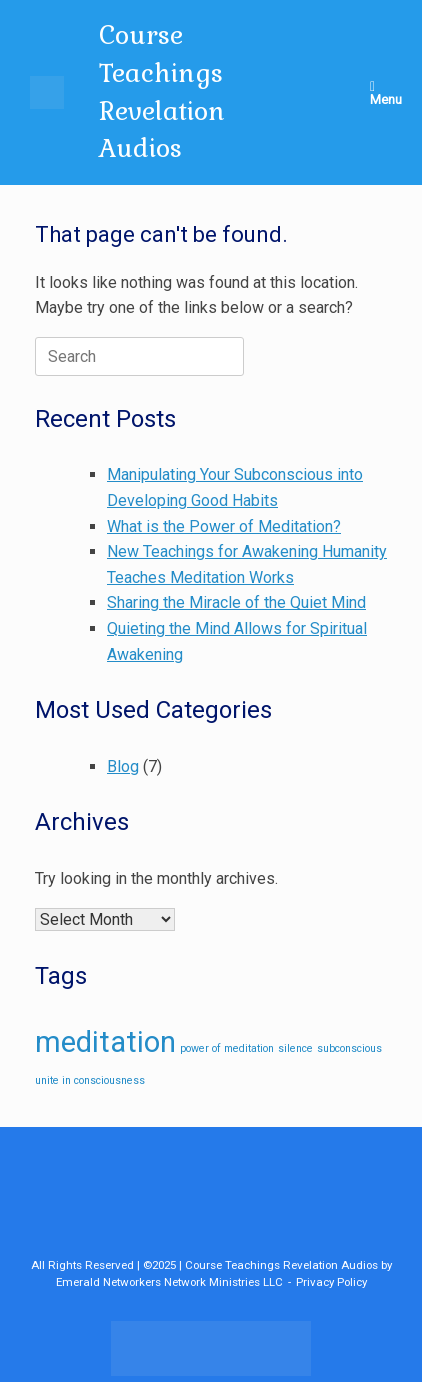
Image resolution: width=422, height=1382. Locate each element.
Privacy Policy (331, 1282)
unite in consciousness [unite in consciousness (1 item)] (90, 1080)
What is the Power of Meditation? (224, 526)
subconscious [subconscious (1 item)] (349, 1048)
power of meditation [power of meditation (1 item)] (227, 1048)
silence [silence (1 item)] (295, 1048)
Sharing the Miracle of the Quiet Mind (236, 602)
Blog (123, 766)
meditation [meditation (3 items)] (105, 1042)
